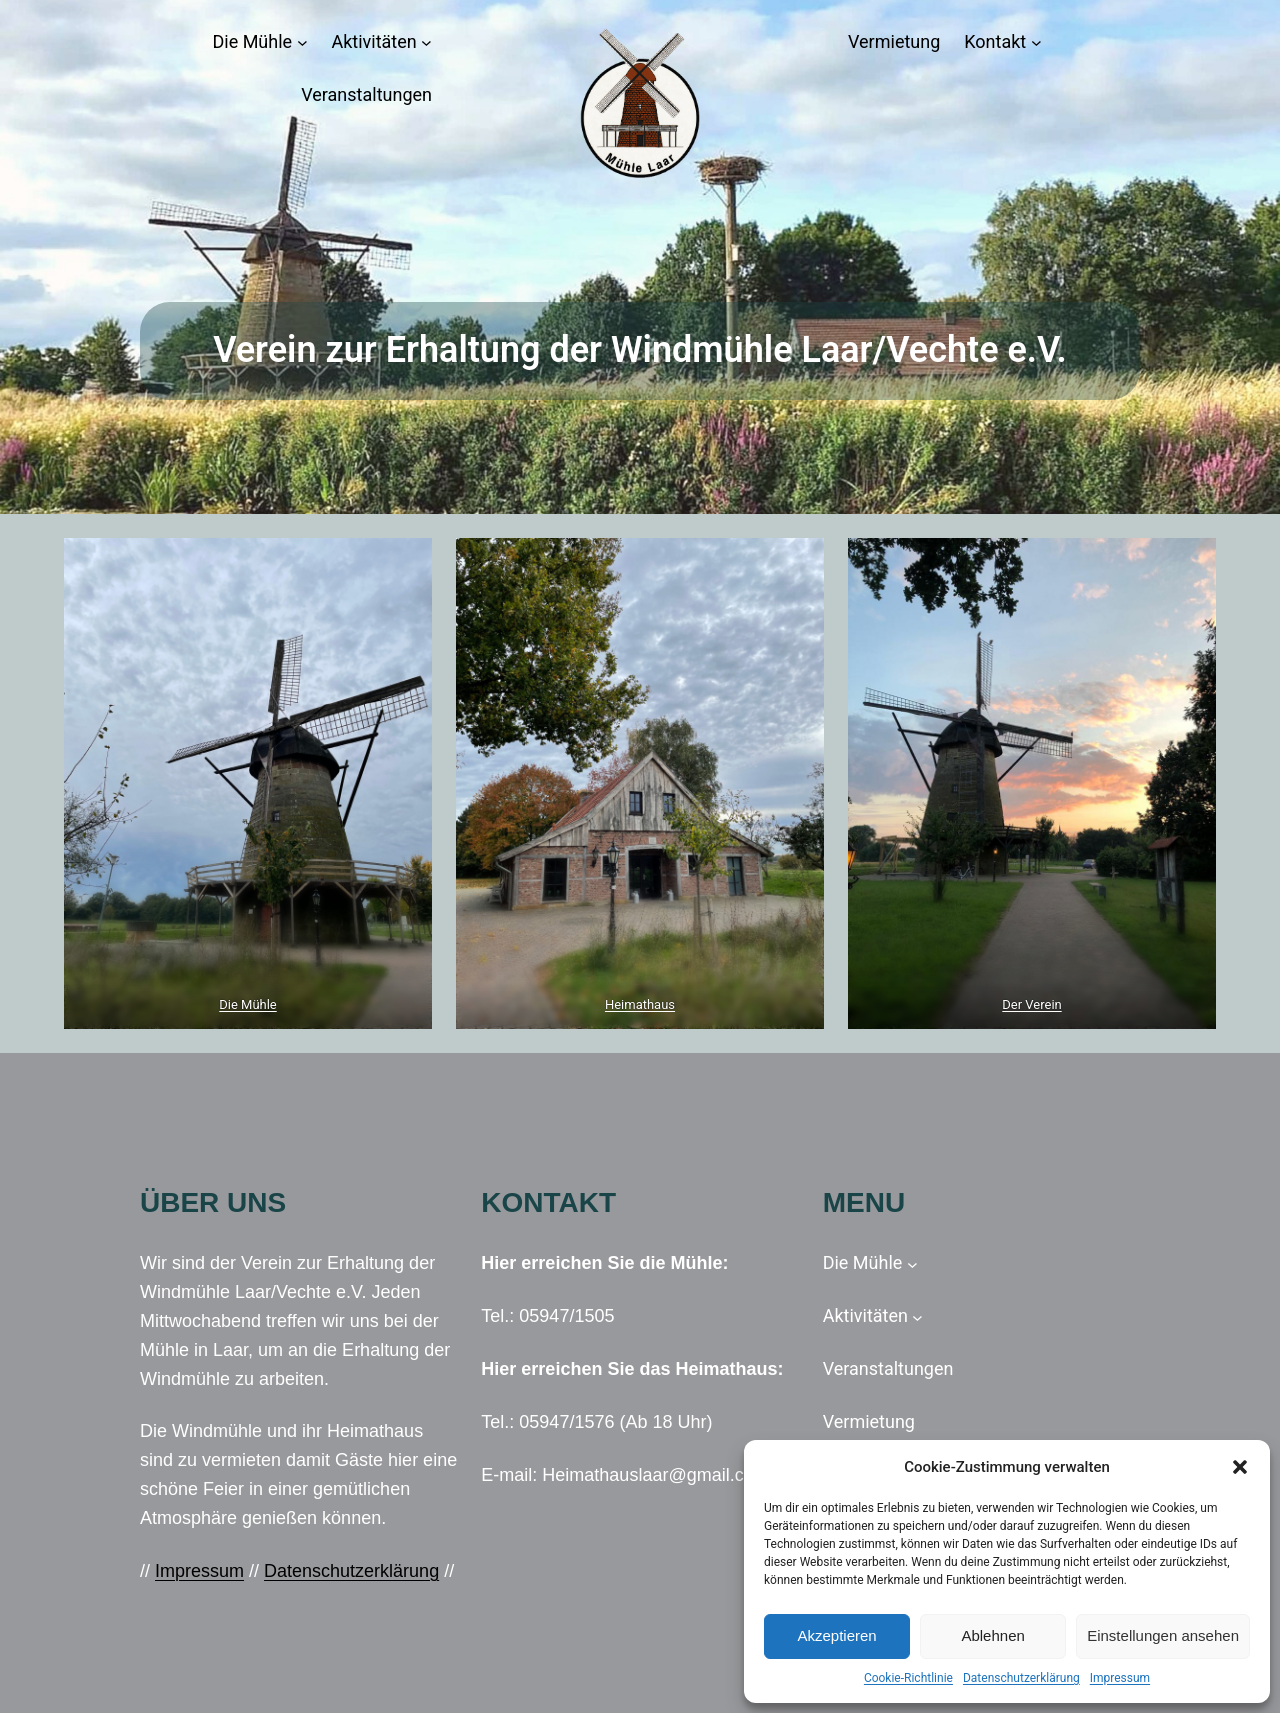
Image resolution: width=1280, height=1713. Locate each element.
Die (230, 1004)
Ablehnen (992, 1635)
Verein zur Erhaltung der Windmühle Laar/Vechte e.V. (640, 350)
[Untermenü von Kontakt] (1036, 42)
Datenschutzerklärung (1021, 1678)
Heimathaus (640, 1004)
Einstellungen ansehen (1163, 1635)
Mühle (259, 1004)
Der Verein (1031, 1004)
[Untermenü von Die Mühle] (302, 42)
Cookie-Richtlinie (908, 1678)
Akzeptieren (836, 1635)
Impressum (1120, 1678)
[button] (1240, 1467)
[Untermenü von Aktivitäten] (426, 42)
